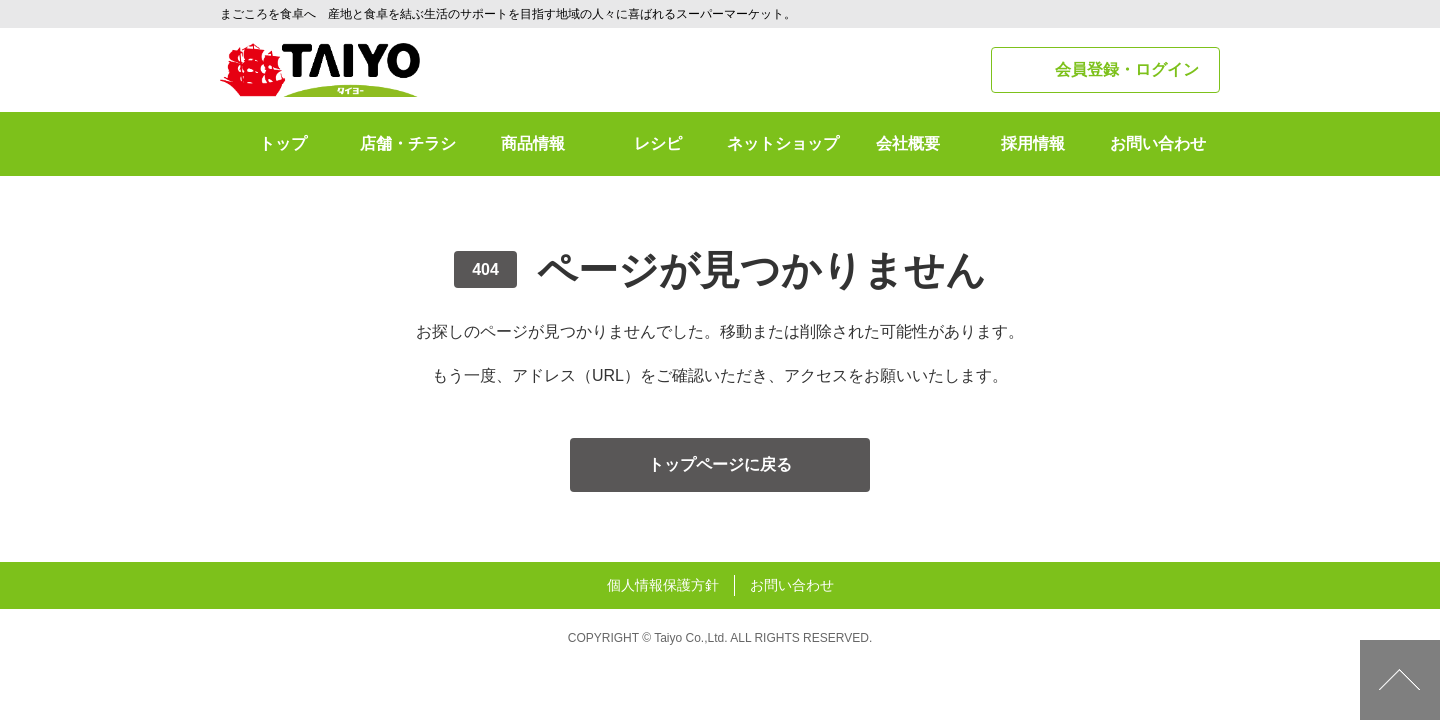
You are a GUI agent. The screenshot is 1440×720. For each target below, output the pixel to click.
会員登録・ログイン (1127, 69)
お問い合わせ (1158, 143)
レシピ (658, 143)
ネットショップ (783, 143)
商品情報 (533, 143)
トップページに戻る (720, 464)
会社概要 (908, 143)
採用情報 (1033, 143)
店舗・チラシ (408, 143)
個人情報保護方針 (663, 585)
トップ (283, 143)
